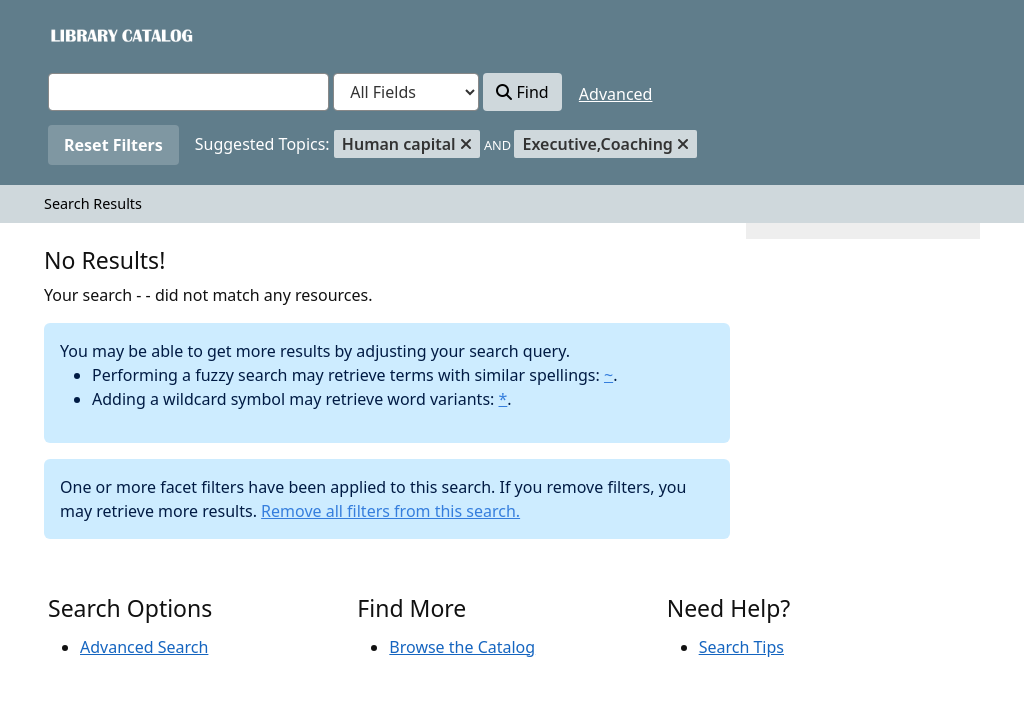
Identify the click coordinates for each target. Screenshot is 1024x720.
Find (522, 92)
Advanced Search (144, 647)
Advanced (616, 94)
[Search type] (406, 92)
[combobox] (188, 92)
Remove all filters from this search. (390, 511)
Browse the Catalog (462, 647)
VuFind (83, 34)
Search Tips (741, 647)
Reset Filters (113, 145)
